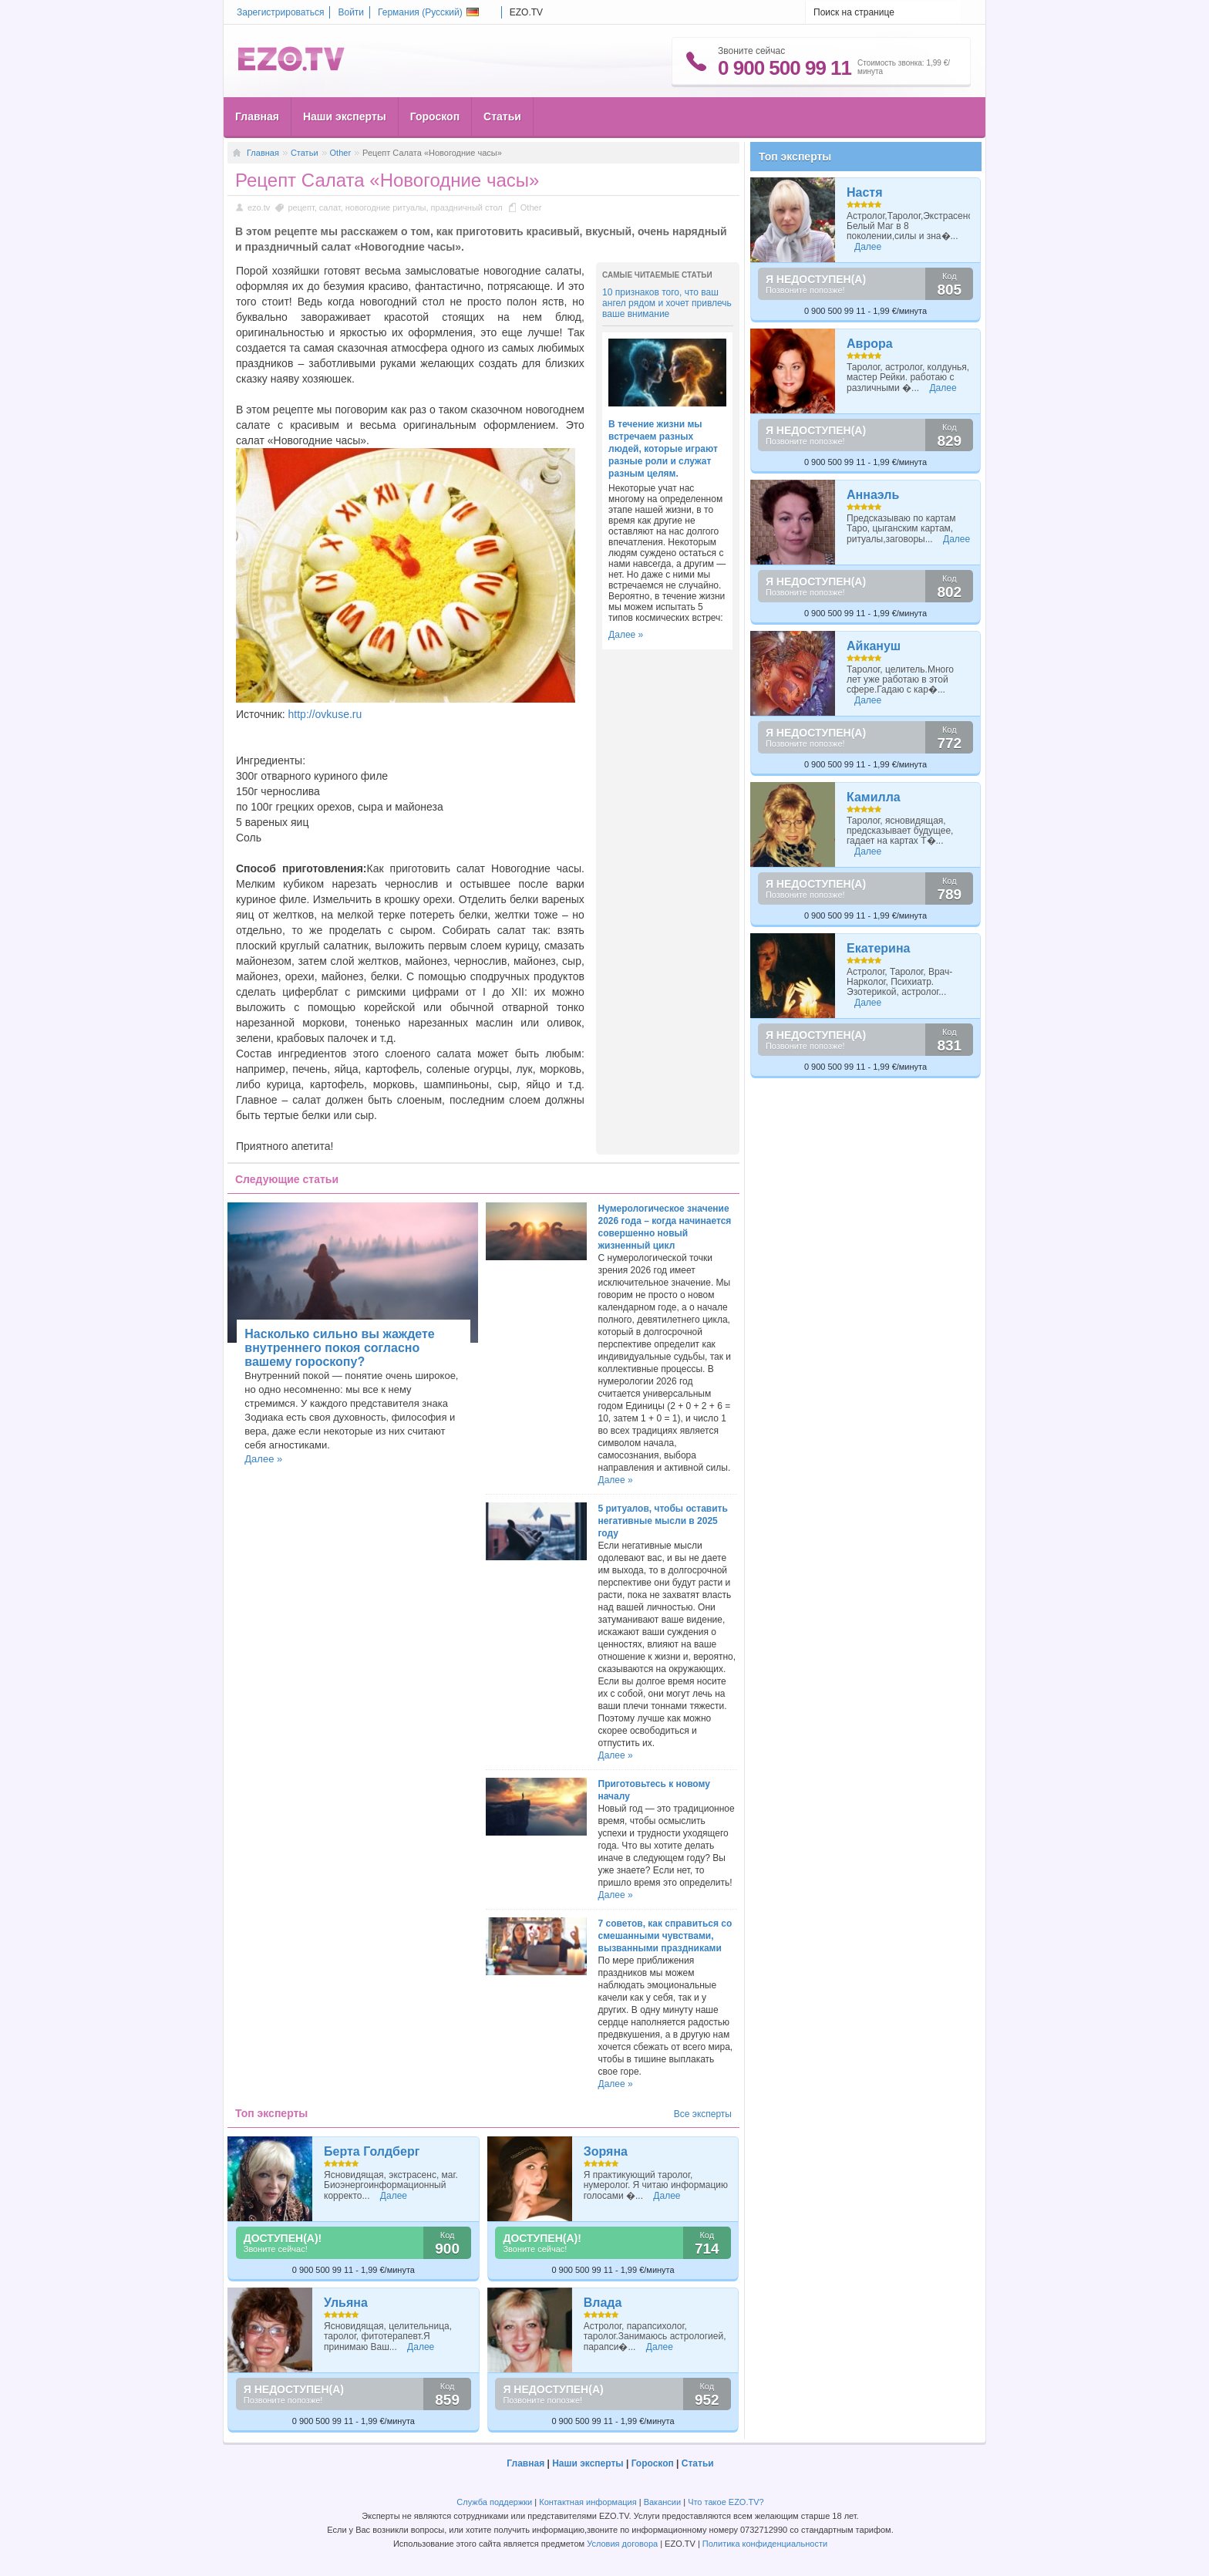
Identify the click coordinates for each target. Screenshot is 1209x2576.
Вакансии (663, 2502)
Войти (351, 12)
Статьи (502, 116)
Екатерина (878, 948)
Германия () (428, 12)
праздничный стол (467, 207)
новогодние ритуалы (385, 207)
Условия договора (622, 2543)
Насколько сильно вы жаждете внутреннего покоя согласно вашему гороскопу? (339, 1347)
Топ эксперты (795, 156)
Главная (257, 116)
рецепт (301, 207)
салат (330, 207)
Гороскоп (435, 116)
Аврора (870, 343)
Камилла (874, 797)
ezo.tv (259, 207)
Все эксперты (703, 2114)
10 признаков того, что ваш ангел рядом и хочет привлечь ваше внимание (667, 303)
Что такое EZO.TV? (726, 2502)
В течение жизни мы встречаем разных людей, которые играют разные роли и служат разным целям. (663, 449)
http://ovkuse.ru (325, 714)
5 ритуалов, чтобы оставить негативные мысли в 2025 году (663, 1521)
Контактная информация (587, 2502)
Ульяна (346, 2302)
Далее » (625, 634)
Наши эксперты (344, 116)
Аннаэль (873, 494)
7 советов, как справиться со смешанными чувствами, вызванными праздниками (665, 1936)
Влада (603, 2302)
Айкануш (874, 645)
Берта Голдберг (371, 2151)
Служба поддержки (494, 2502)
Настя (865, 192)
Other (341, 152)
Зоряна (606, 2151)
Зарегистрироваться (280, 12)
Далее (393, 2195)
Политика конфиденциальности (764, 2543)
